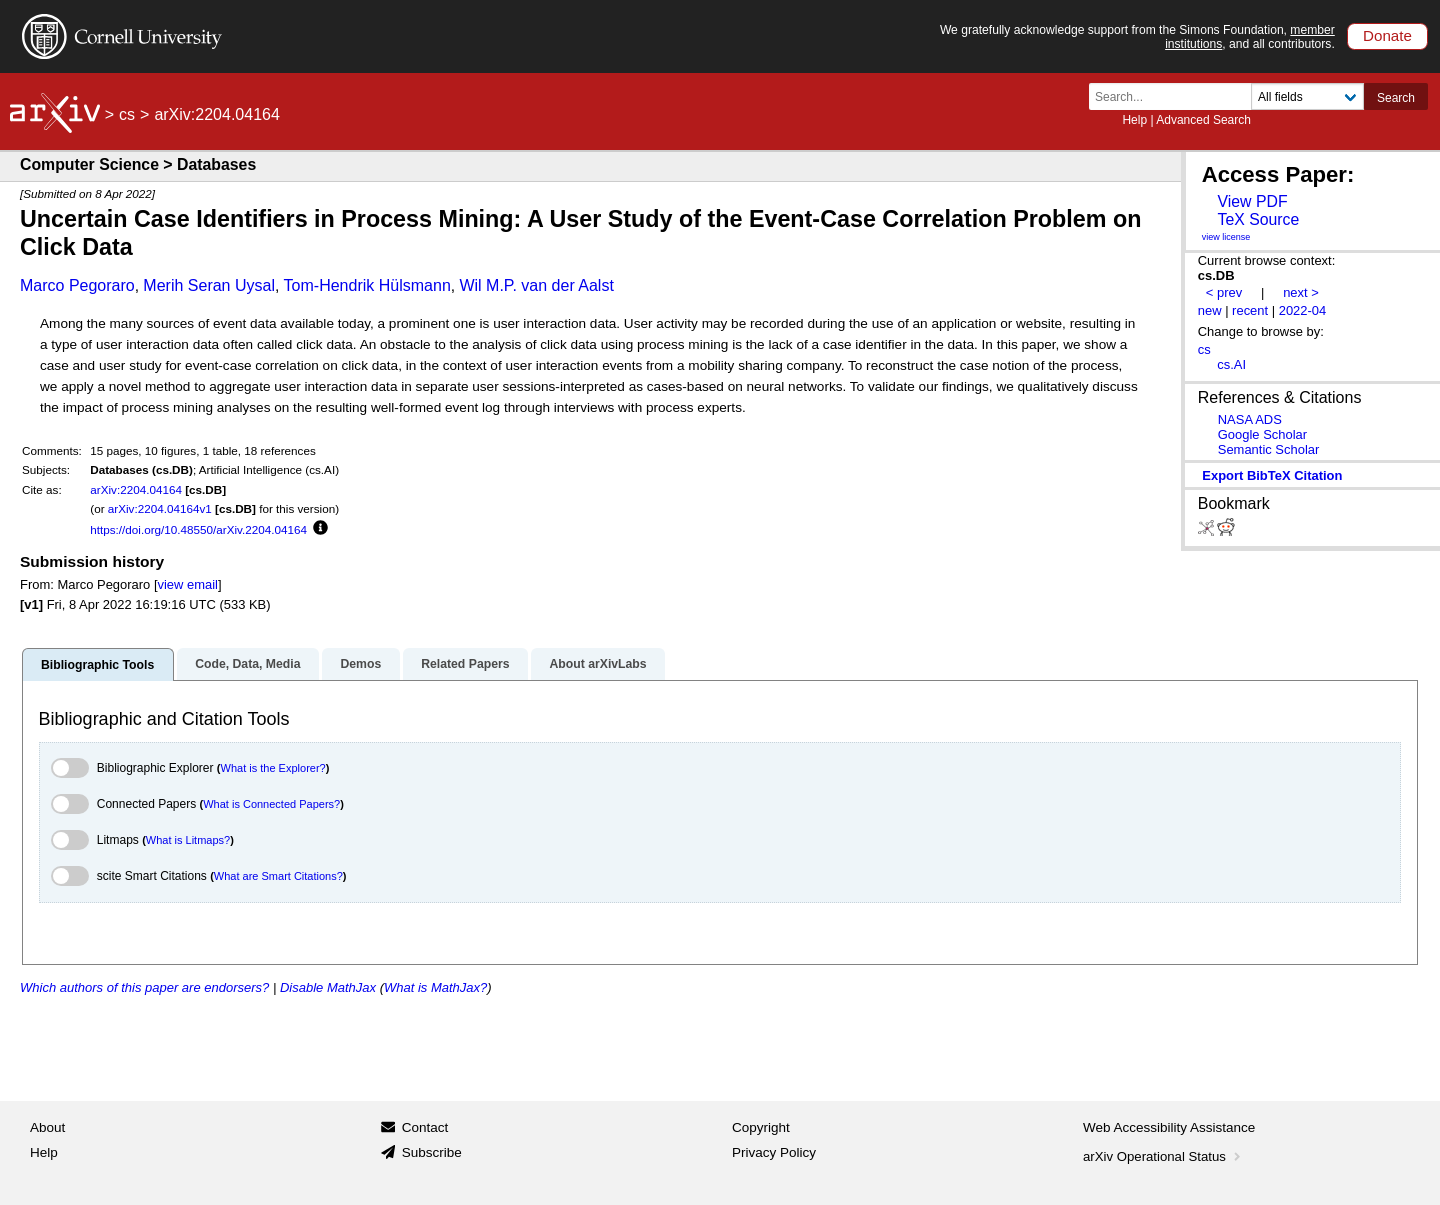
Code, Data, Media (247, 664)
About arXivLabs (597, 664)
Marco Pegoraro (77, 285)
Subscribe (432, 1152)
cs (127, 114)
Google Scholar (1262, 434)
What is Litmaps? (188, 840)
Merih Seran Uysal (209, 285)
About (47, 1127)
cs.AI (1231, 364)
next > (1301, 292)
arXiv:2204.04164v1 (160, 508)
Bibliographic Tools (97, 665)
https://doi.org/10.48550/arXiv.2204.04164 (198, 529)
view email (188, 584)
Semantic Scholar (1269, 449)
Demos (360, 664)
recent (1250, 310)
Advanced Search (1203, 120)
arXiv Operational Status (1163, 1156)
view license (1226, 237)
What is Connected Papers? (271, 804)
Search (1396, 98)
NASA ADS (1250, 419)
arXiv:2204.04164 (136, 489)
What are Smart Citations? (278, 876)
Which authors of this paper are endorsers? (144, 987)
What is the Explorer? (273, 768)
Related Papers (465, 664)
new (1210, 310)
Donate (1387, 35)
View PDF (1252, 201)
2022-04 (1303, 310)
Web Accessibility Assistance (1169, 1127)
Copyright (761, 1127)
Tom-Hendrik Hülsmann (367, 285)
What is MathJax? (435, 987)
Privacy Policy (774, 1152)
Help (1134, 120)
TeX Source (1258, 219)
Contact (425, 1127)
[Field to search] (1307, 96)
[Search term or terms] (1176, 96)
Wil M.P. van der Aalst (536, 285)
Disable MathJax (328, 987)
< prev (1224, 292)
